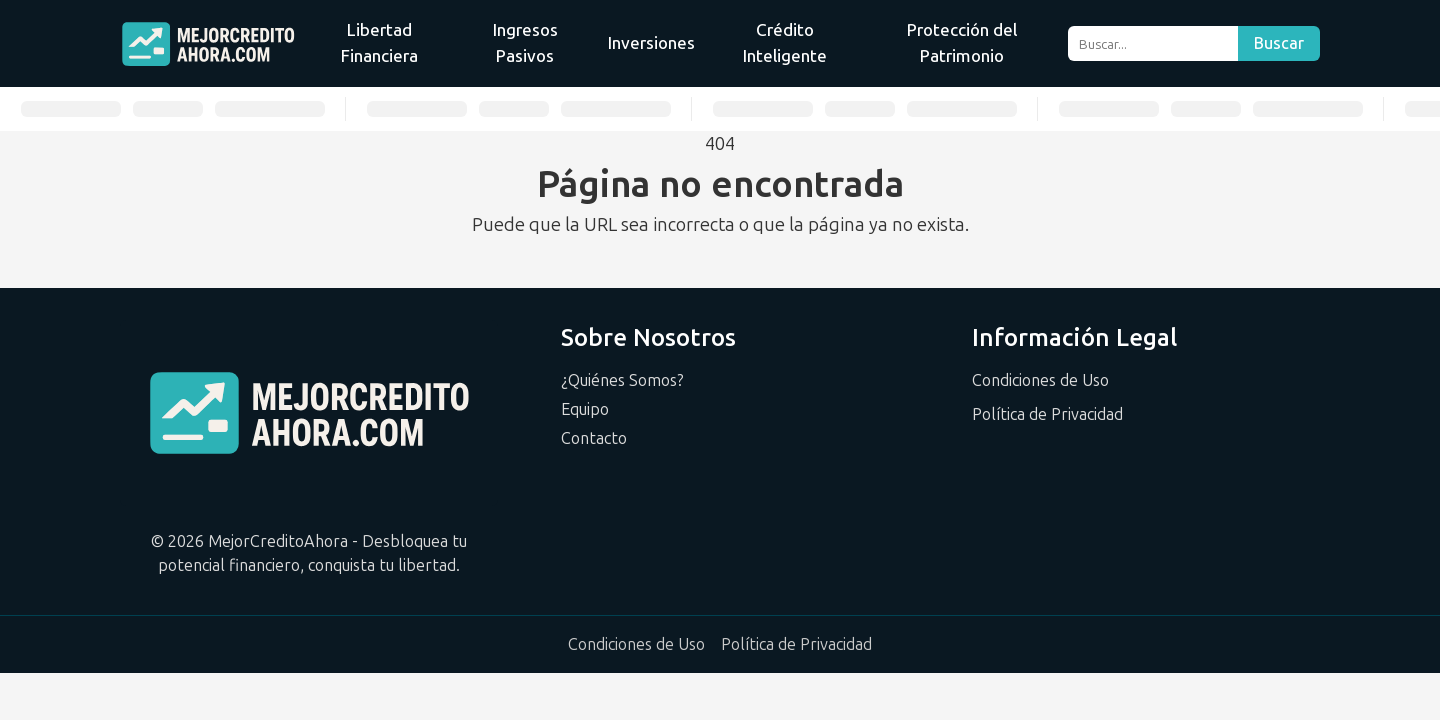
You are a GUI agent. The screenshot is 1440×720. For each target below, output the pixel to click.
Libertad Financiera (379, 43)
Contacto (594, 438)
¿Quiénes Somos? (622, 380)
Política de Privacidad (1047, 414)
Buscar (1279, 43)
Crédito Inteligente (785, 43)
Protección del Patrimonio (962, 43)
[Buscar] (1152, 43)
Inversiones (651, 43)
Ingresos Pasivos (525, 43)
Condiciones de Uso (1040, 380)
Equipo (585, 409)
